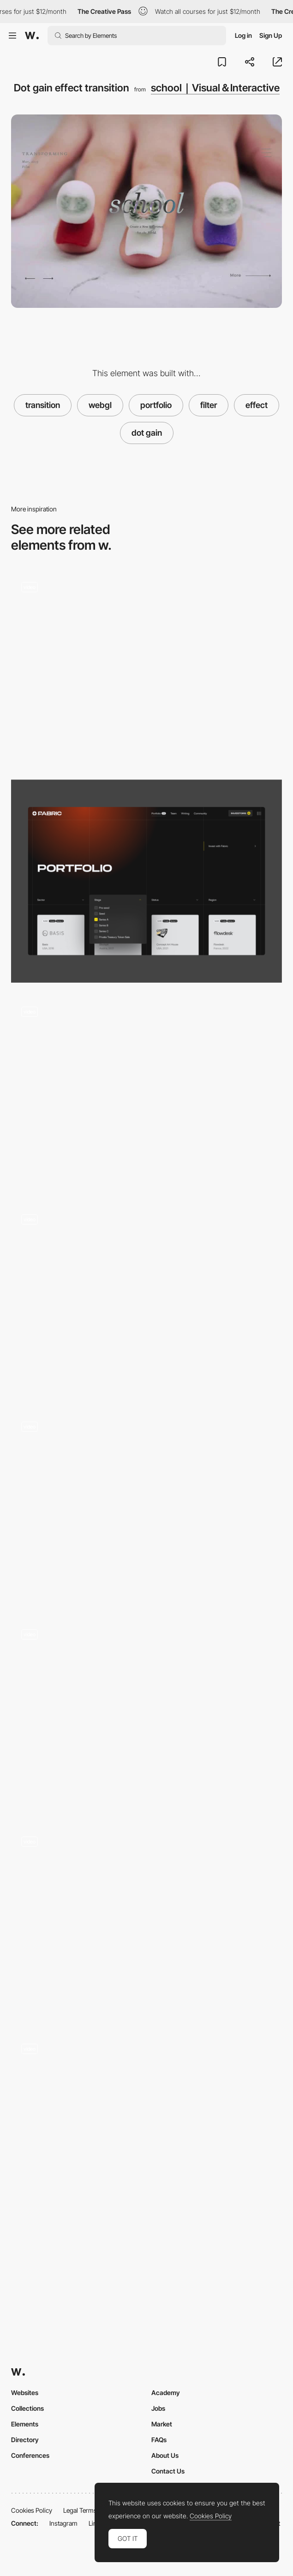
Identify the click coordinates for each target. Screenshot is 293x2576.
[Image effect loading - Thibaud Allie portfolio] (146, 1715)
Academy (165, 2392)
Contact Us (168, 2471)
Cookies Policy (31, 2510)
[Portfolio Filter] (146, 881)
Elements (24, 2424)
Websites (24, 2392)
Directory (25, 2440)
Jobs (158, 2408)
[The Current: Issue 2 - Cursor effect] (146, 2130)
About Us (165, 2455)
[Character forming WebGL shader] (146, 668)
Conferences (30, 2455)
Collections (27, 2408)
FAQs (159, 2440)
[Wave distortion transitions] (146, 1508)
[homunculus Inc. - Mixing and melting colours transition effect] (146, 1093)
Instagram (63, 2523)
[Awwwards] (32, 35)
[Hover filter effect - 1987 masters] (146, 1923)
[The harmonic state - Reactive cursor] (146, 1300)
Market (161, 2424)
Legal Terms (80, 2510)
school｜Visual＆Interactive (215, 88)
